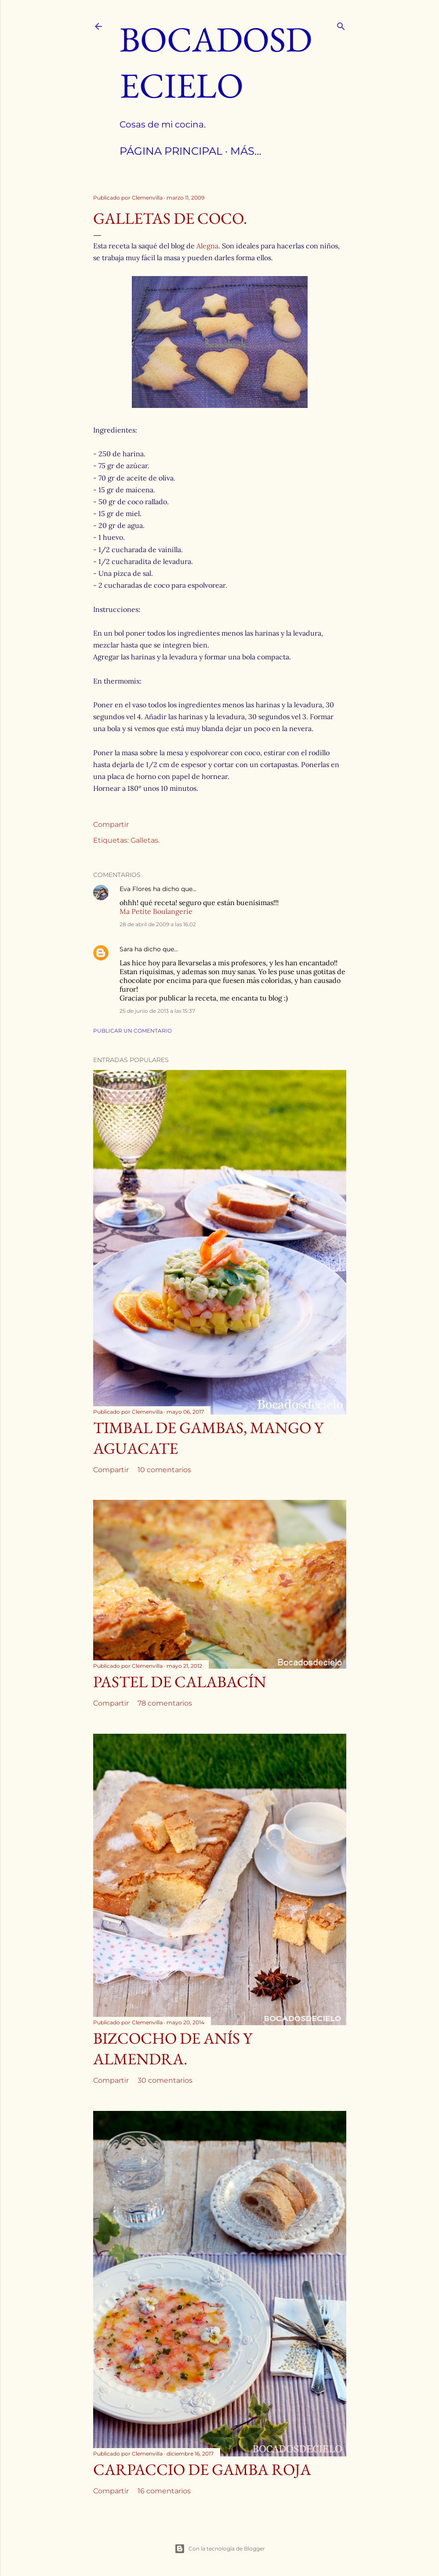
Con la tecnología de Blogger (219, 2548)
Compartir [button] (111, 824)
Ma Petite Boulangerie (156, 911)
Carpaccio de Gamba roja (202, 2469)
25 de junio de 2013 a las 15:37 (157, 1011)
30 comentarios (165, 2080)
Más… (245, 151)
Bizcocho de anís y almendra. (172, 2048)
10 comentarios (164, 1470)
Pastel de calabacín (179, 1681)
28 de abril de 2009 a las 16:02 (158, 924)
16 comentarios (164, 2491)
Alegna (207, 245)
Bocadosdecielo (216, 62)
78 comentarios (165, 1703)
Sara (126, 949)
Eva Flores (135, 889)
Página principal (171, 151)
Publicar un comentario (132, 1030)
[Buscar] (341, 24)
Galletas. (145, 840)
